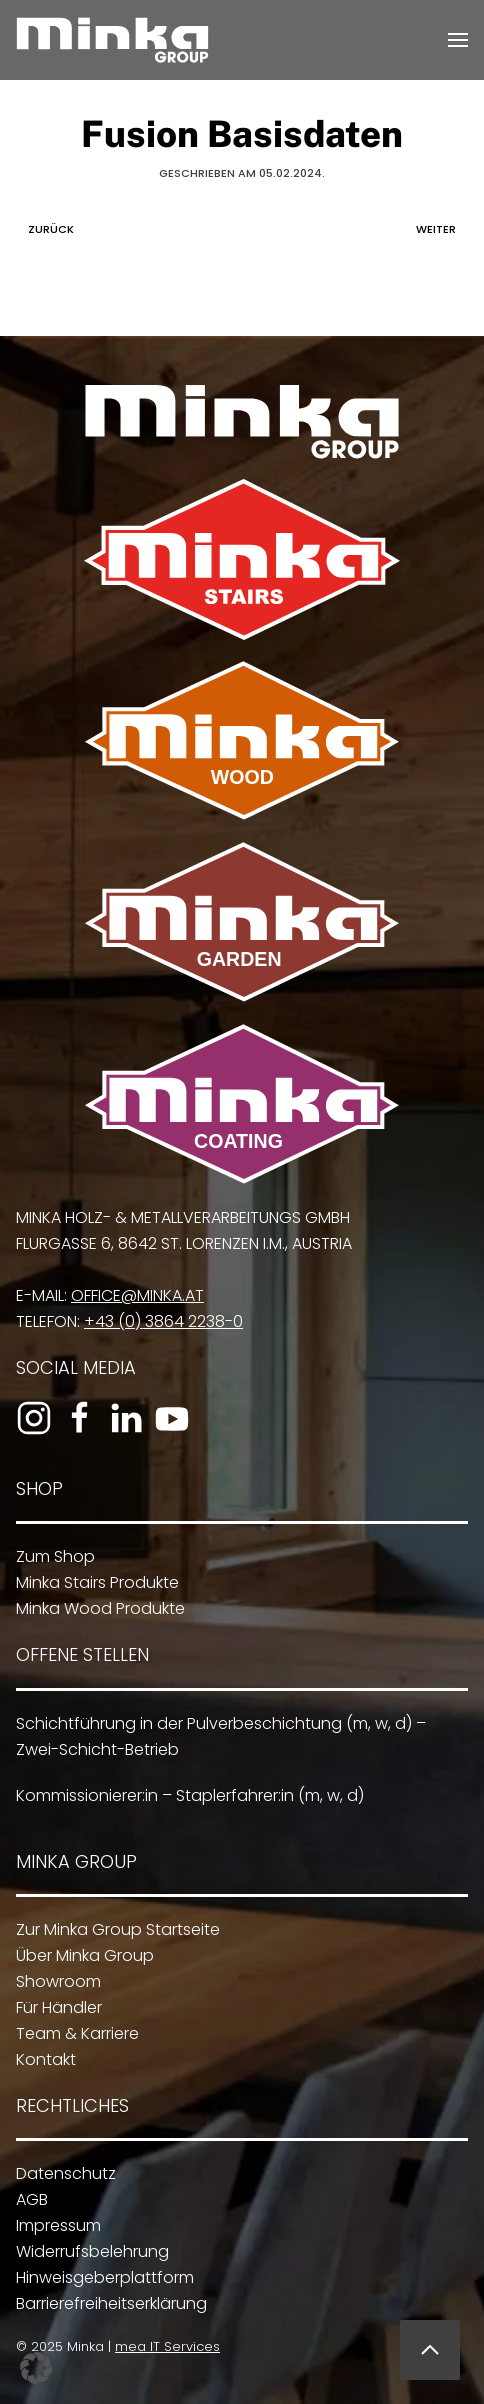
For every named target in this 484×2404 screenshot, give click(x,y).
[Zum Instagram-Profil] (29, 1418)
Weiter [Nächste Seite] (441, 229)
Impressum (52, 2225)
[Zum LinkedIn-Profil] (121, 1418)
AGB (26, 2199)
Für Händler (53, 2007)
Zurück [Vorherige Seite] (46, 229)
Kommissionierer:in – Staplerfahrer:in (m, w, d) (184, 1795)
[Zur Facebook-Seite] (75, 1418)
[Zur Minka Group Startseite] (242, 420)
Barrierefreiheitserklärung (105, 2303)
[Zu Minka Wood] (242, 739)
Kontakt (40, 2059)
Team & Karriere (71, 2033)
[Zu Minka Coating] (239, 1102)
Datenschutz (60, 2173)
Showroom (52, 1981)
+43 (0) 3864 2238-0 (158, 1321)
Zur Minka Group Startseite (112, 1929)
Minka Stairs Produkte (92, 1582)
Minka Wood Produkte (95, 1608)
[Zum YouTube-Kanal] (167, 1418)
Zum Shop (50, 1556)
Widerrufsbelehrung (86, 2251)
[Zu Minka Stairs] (242, 558)
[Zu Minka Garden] (239, 921)
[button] (458, 40)
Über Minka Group (79, 1955)
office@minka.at (132, 1295)
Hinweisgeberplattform (99, 2277)
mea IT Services (163, 2346)
